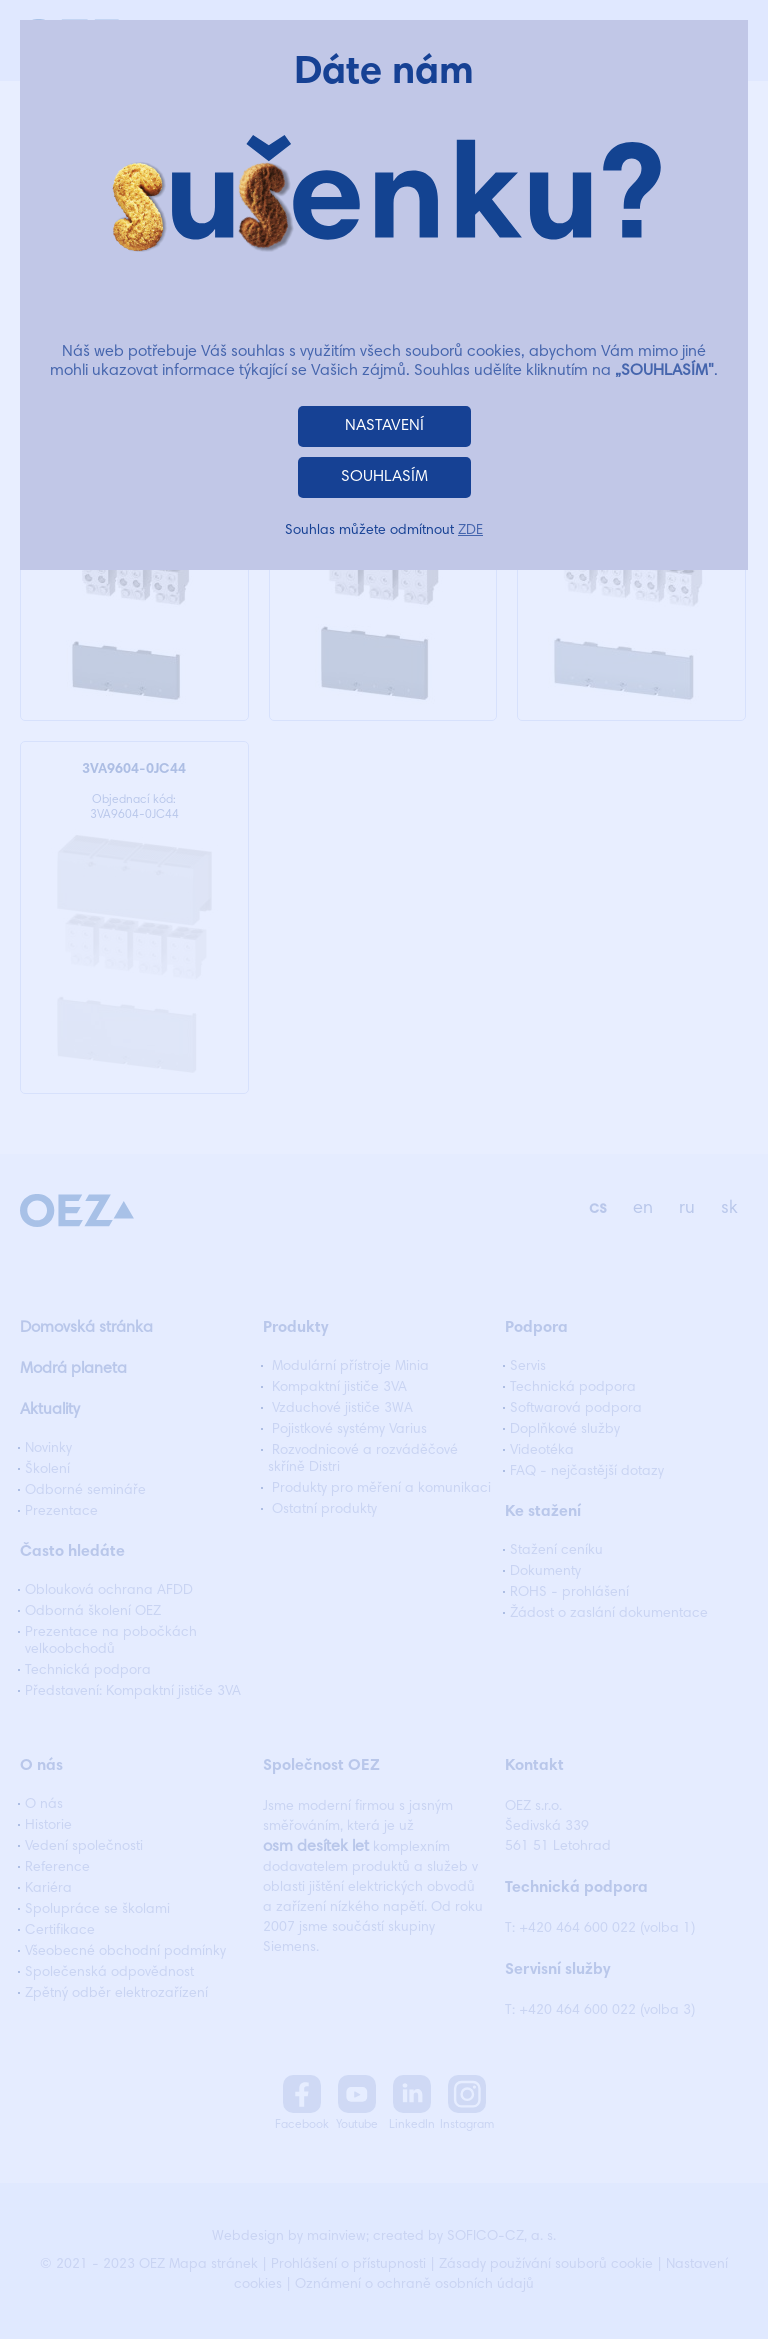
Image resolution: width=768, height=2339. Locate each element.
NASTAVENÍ (384, 426)
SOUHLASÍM (384, 477)
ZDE (470, 531)
